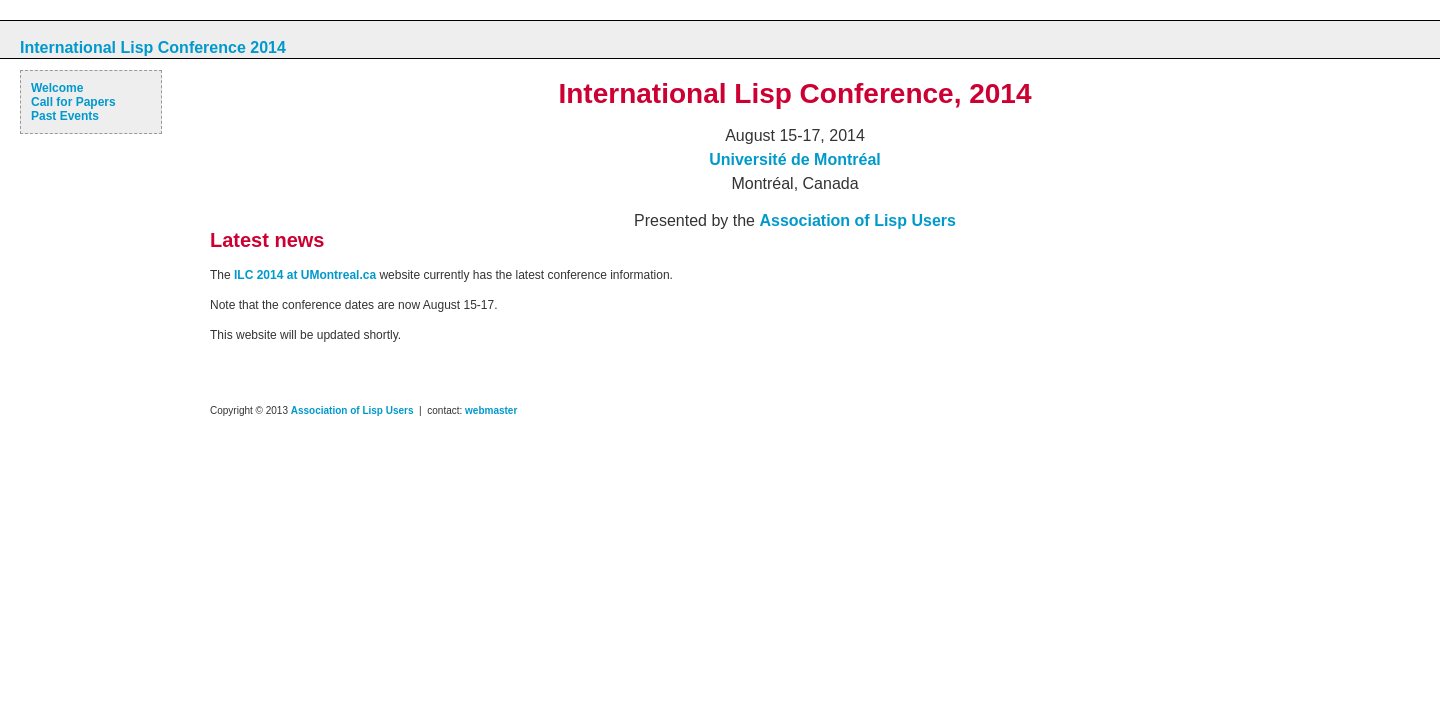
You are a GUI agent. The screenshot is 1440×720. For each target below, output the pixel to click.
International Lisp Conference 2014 (153, 47)
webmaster (491, 410)
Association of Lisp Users (857, 220)
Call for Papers (73, 102)
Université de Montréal (795, 159)
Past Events (65, 116)
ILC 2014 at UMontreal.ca (305, 275)
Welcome (57, 88)
